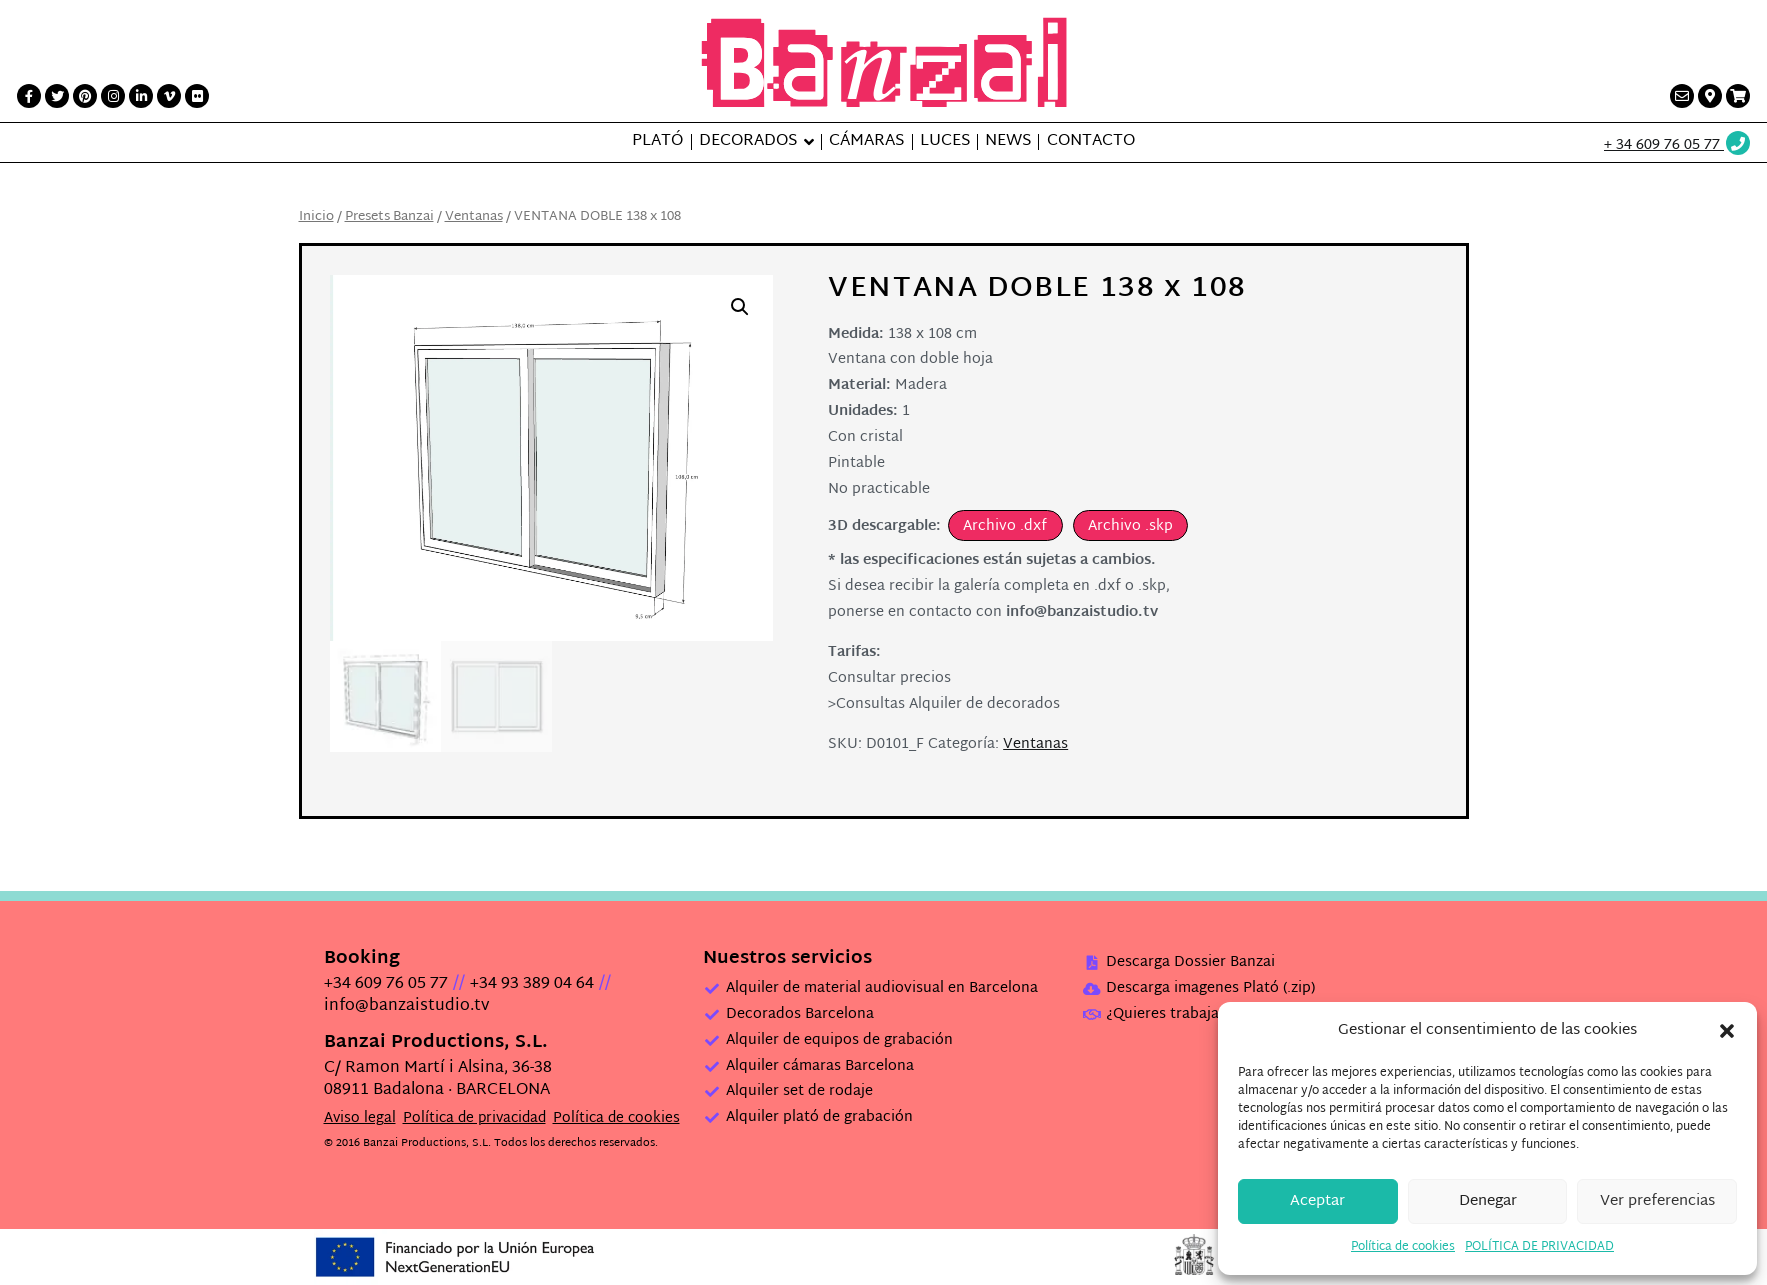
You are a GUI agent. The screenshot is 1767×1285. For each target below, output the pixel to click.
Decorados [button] (748, 142)
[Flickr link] (197, 96)
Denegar (1488, 1201)
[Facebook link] (29, 96)
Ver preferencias (1657, 1201)
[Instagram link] (113, 96)
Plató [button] (657, 142)
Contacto (1091, 142)
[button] (1727, 1031)
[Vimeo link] (169, 96)
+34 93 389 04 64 (532, 984)
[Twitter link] (57, 96)
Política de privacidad (474, 1118)
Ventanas (474, 217)
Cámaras (866, 142)
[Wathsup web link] (1678, 145)
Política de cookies (1403, 1247)
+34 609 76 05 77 (386, 984)
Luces (945, 142)
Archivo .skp (1130, 526)
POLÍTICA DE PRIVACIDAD (1539, 1247)
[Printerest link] (85, 96)
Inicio (316, 217)
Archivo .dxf (1005, 526)
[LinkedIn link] (141, 96)
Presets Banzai (389, 217)
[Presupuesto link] (1738, 96)
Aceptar (1317, 1201)
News (1008, 142)
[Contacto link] (1682, 96)
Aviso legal (360, 1118)
